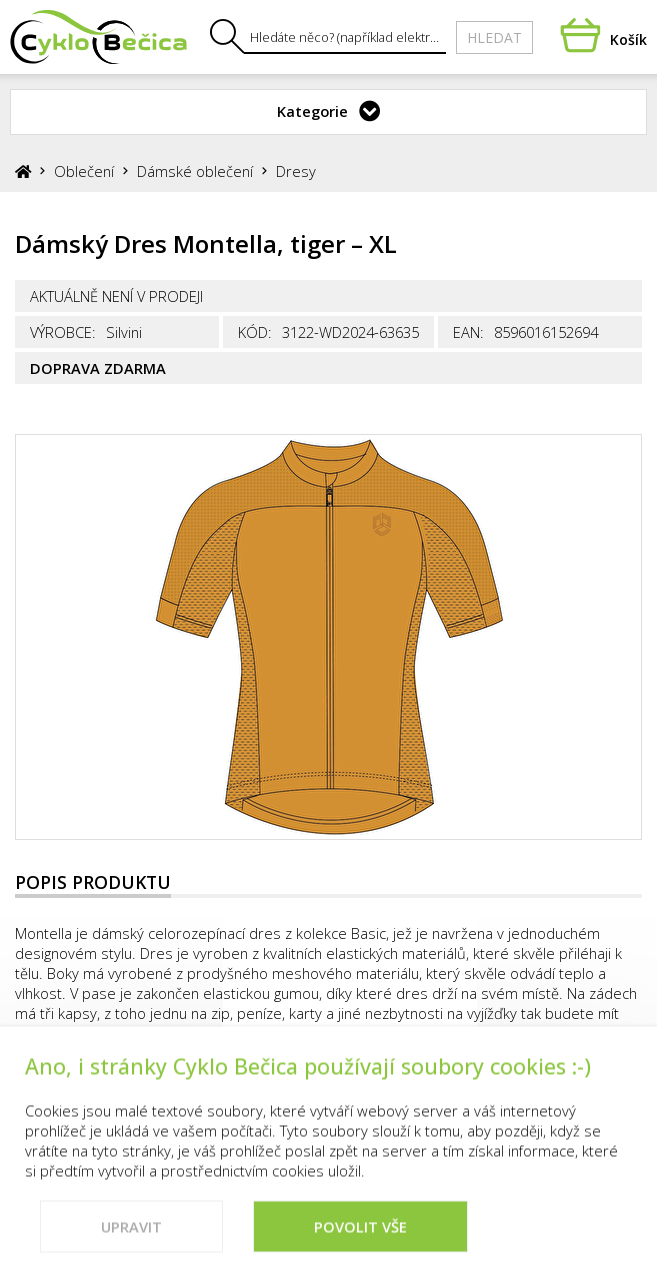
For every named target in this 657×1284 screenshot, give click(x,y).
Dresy (296, 171)
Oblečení (84, 171)
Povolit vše (360, 1243)
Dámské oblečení (195, 171)
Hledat (494, 37)
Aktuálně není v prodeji (116, 296)
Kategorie (312, 111)
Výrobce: (63, 332)
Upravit (131, 1243)
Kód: (255, 332)
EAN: (468, 332)
